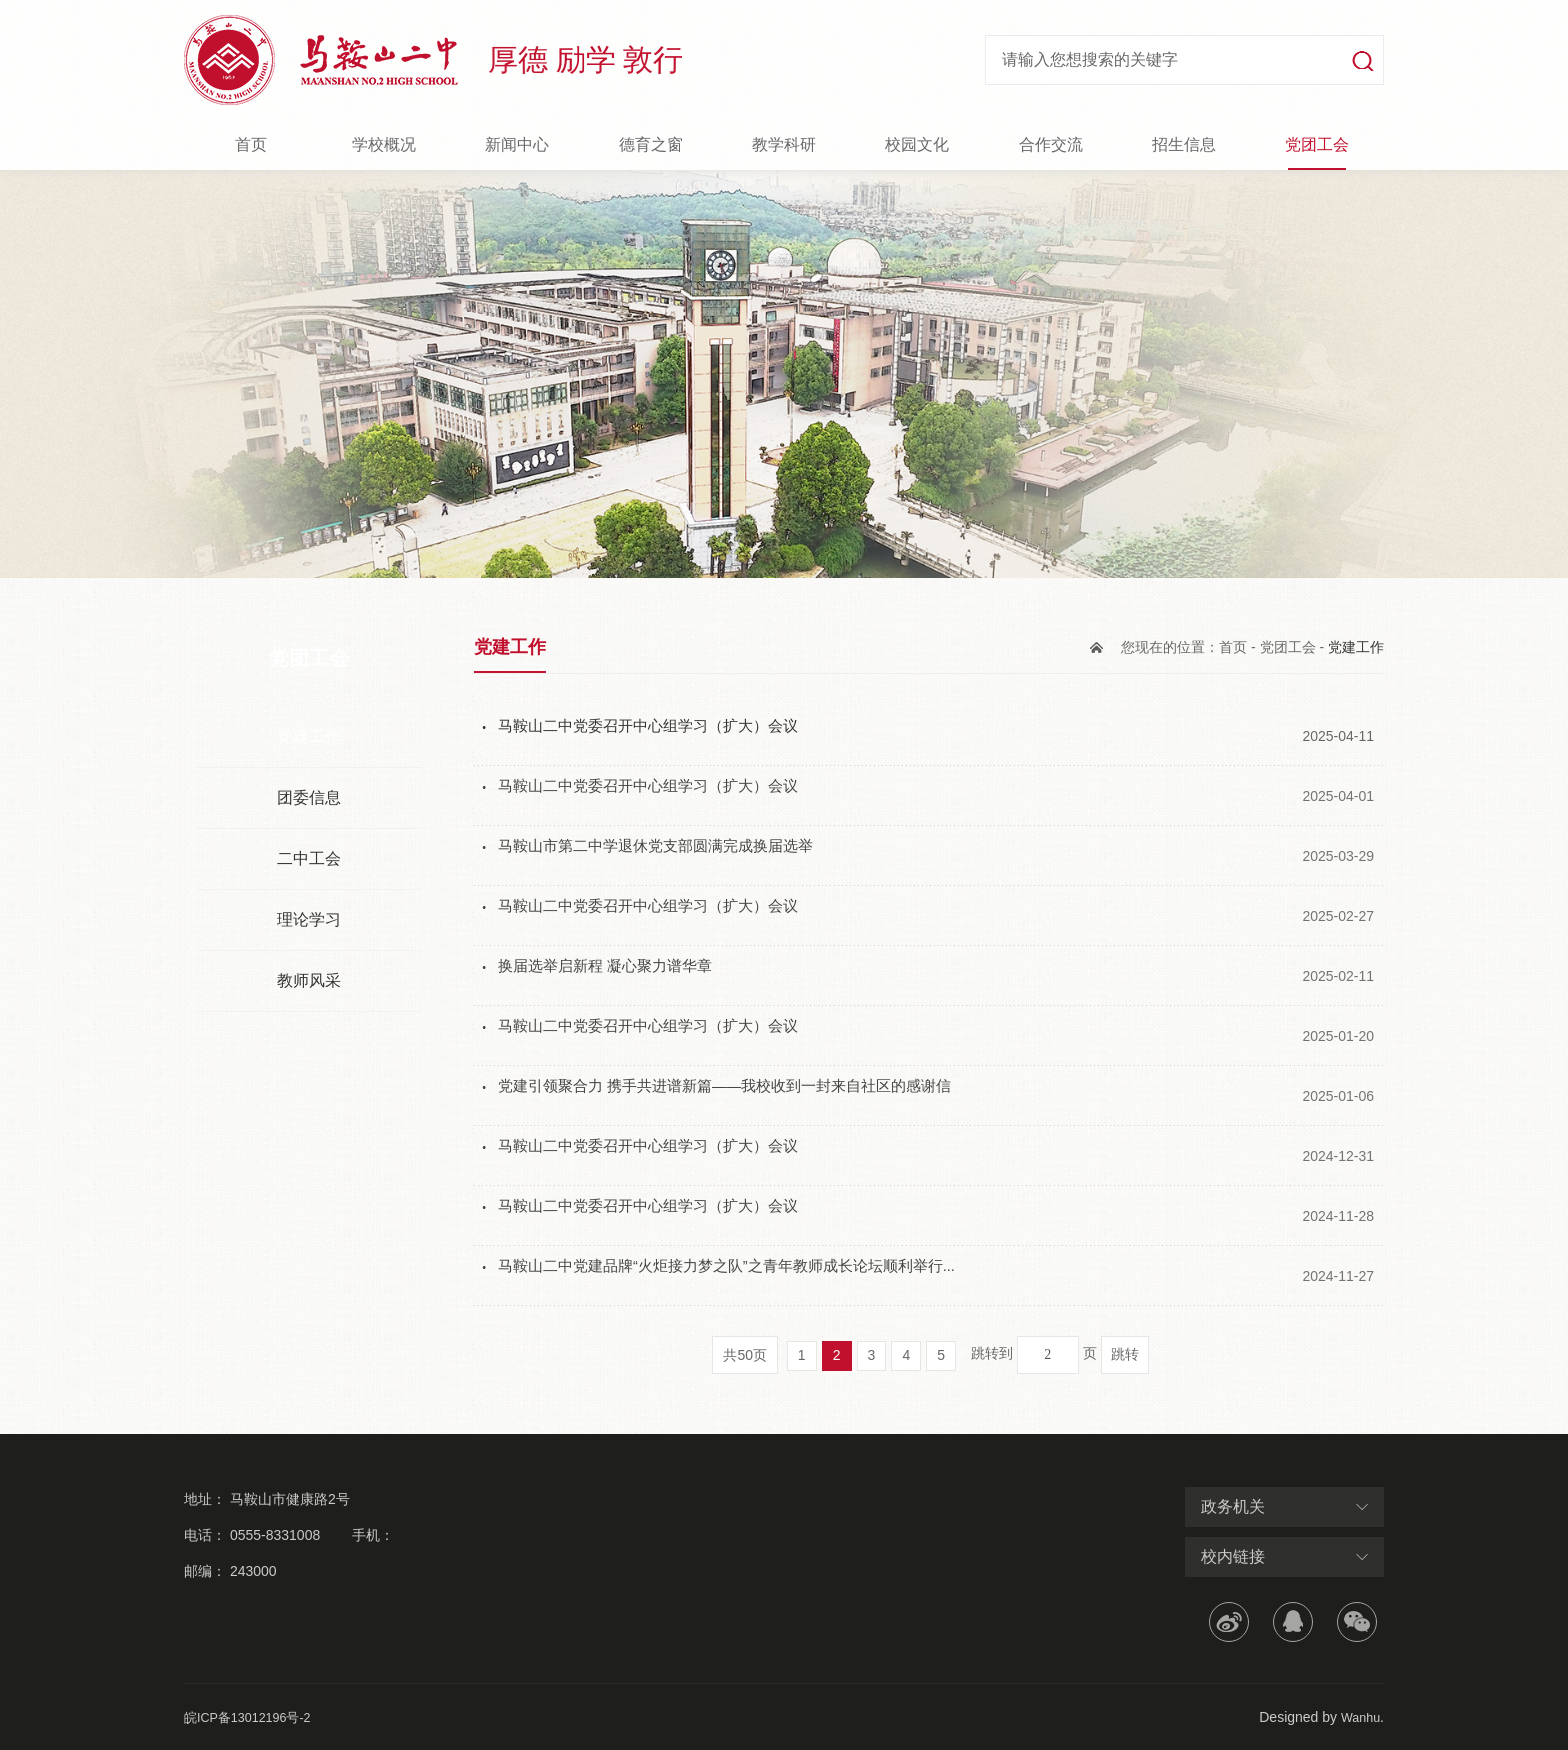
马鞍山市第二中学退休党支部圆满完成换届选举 (666, 855)
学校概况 (384, 144)
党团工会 (1317, 144)
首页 (251, 144)
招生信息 (1184, 144)
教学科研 (784, 144)
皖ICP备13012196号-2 (254, 1717)
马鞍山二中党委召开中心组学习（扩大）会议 (658, 735)
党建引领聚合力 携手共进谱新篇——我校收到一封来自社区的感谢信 (740, 1095)
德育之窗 (651, 144)
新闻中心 (517, 144)
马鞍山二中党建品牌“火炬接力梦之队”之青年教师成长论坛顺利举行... (742, 1275)
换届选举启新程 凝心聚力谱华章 (612, 975)
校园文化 (917, 144)
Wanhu (1358, 1717)
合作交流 (1051, 144)
